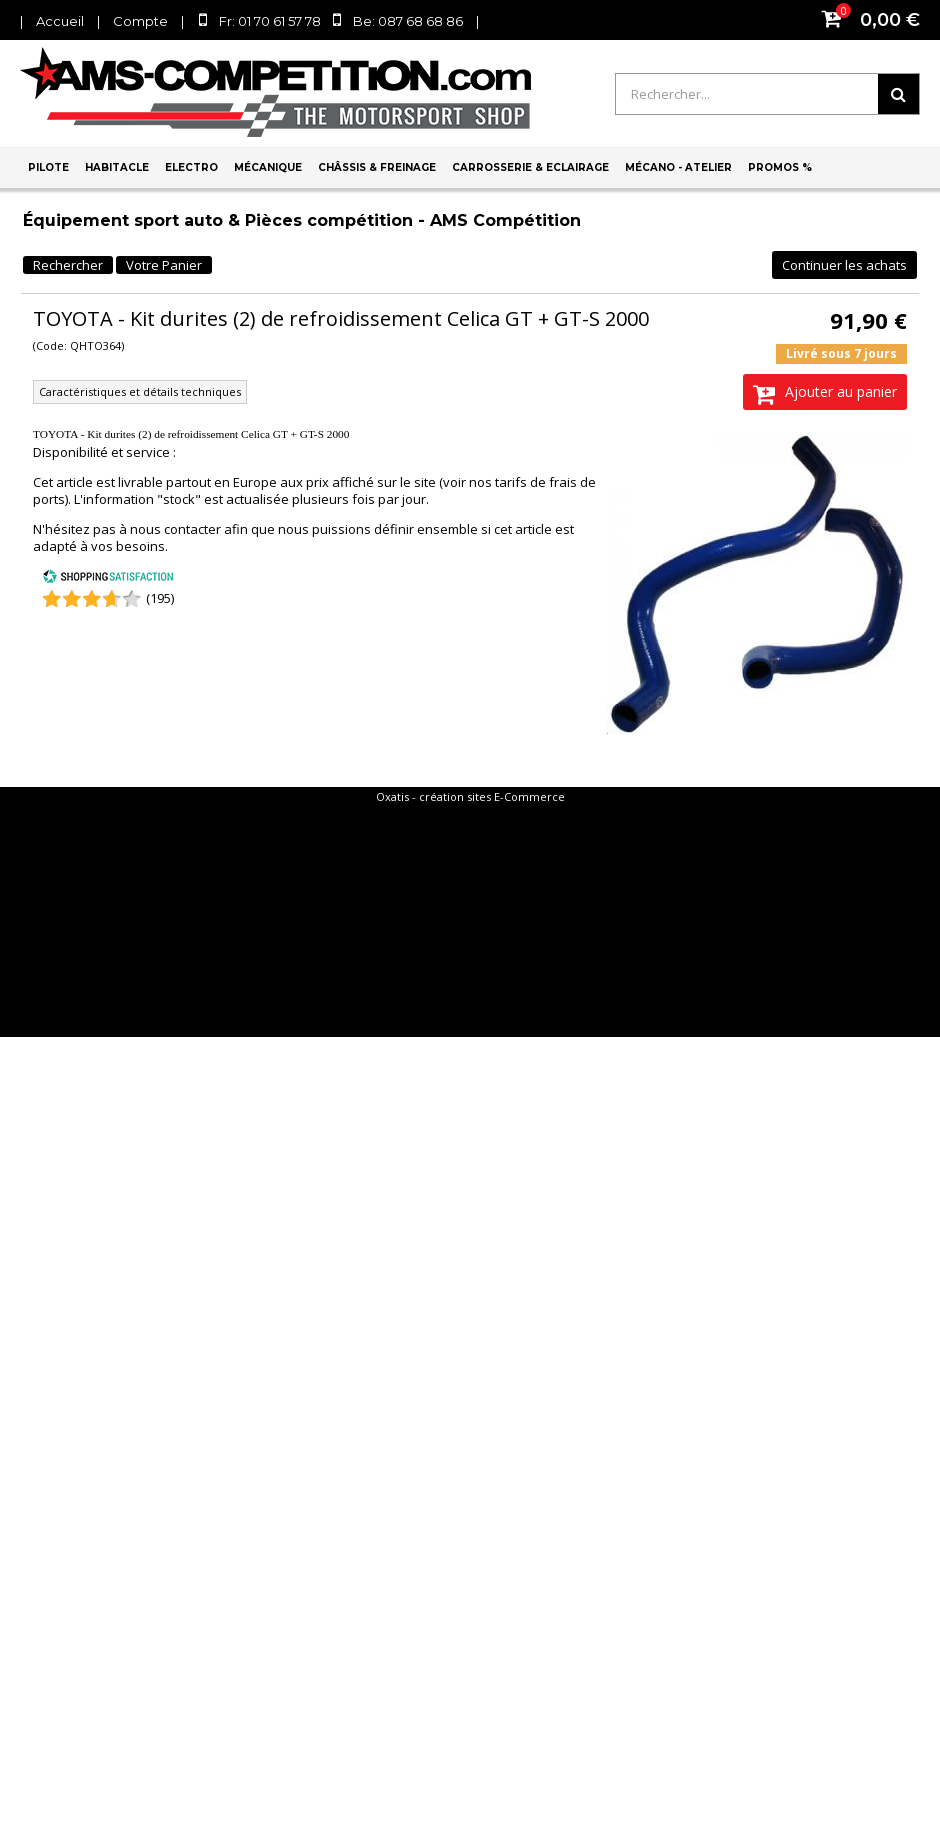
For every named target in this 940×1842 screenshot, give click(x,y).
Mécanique (268, 167)
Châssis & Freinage (377, 167)
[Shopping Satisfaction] (108, 579)
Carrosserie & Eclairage (530, 167)
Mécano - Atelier (678, 167)
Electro (191, 167)
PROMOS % (780, 167)
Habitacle (117, 167)
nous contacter (175, 529)
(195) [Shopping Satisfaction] (160, 598)
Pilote (48, 167)
